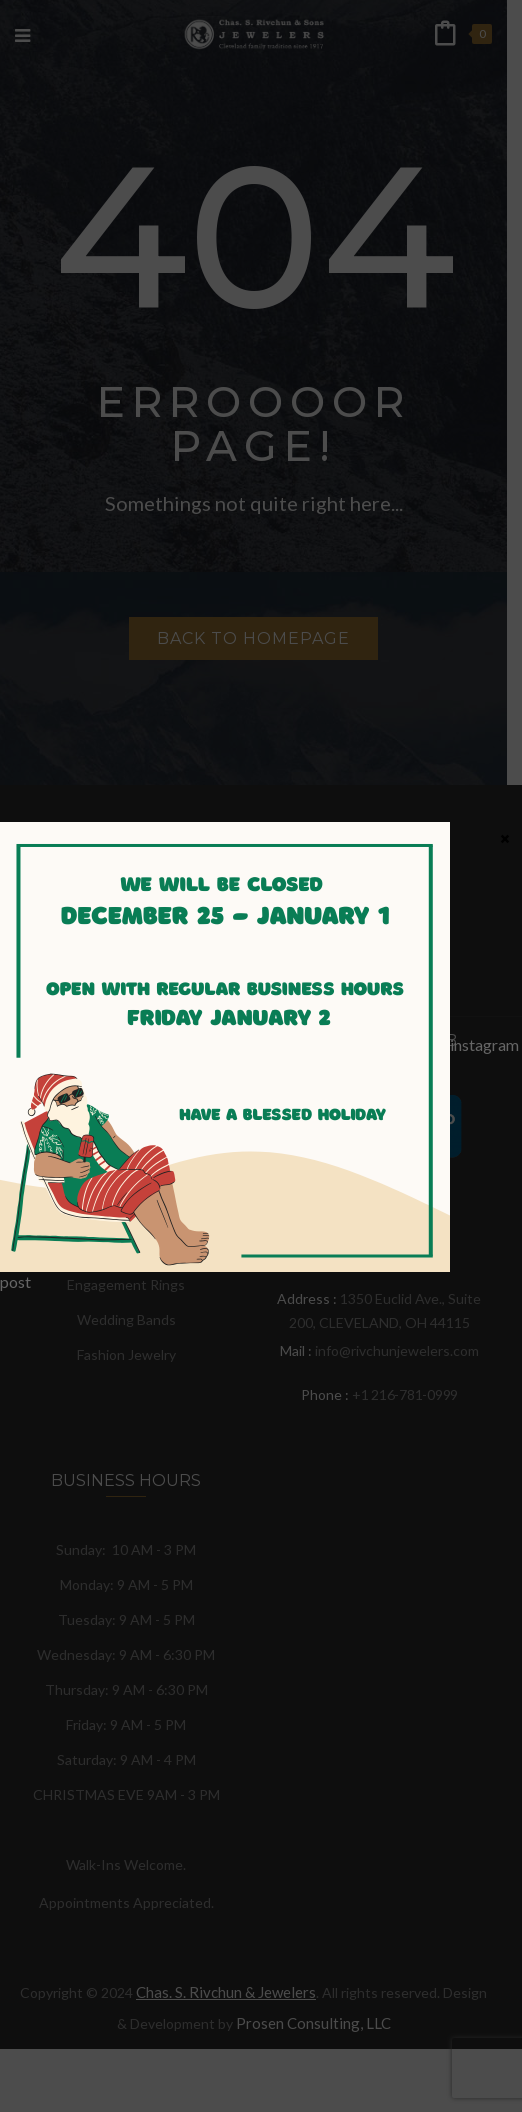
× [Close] (505, 838)
